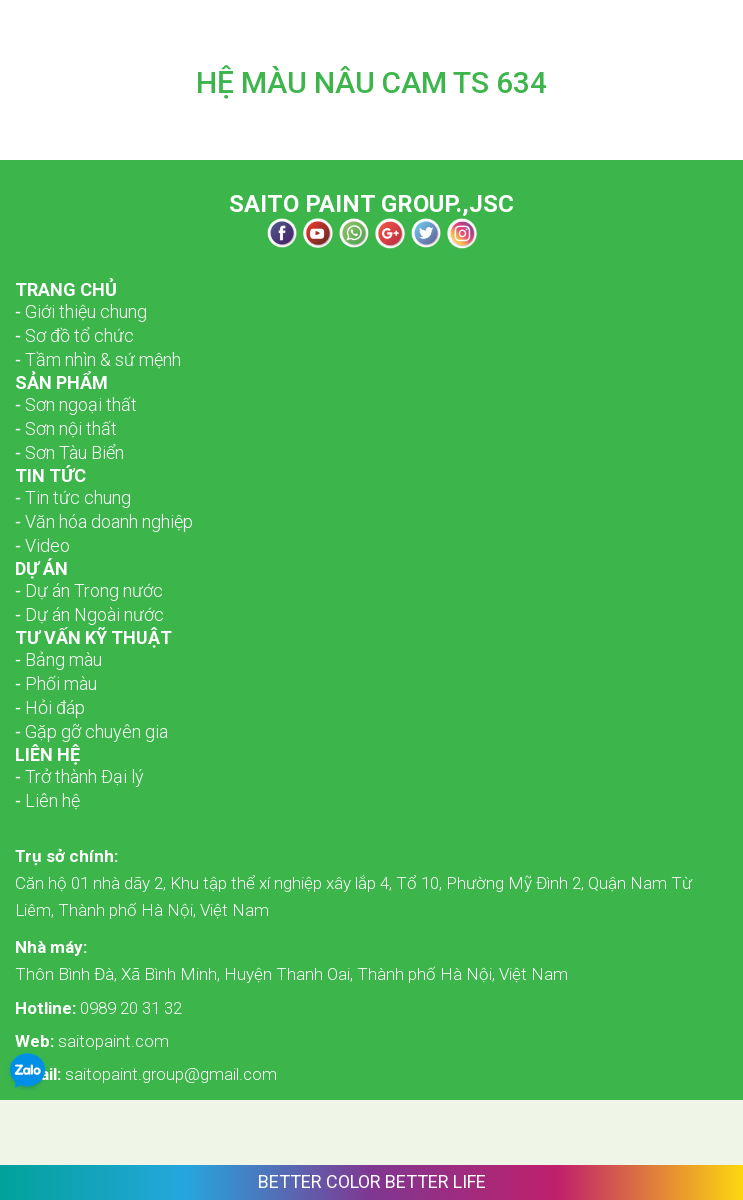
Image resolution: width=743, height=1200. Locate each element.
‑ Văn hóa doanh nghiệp (104, 521)
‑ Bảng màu (58, 659)
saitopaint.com (92, 1041)
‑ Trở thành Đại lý (79, 776)
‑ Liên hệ (47, 800)
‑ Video (42, 545)
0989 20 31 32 (98, 1008)
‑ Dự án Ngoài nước (89, 614)
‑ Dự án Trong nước (89, 590)
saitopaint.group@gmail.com (146, 1074)
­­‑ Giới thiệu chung (81, 311)
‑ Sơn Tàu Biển (69, 452)
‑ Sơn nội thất (66, 428)
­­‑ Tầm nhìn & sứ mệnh (98, 359)
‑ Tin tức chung (73, 497)
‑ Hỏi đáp (50, 707)
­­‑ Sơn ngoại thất (76, 404)
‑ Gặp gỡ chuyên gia (91, 731)
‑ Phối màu (56, 683)
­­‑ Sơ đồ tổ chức (74, 335)
